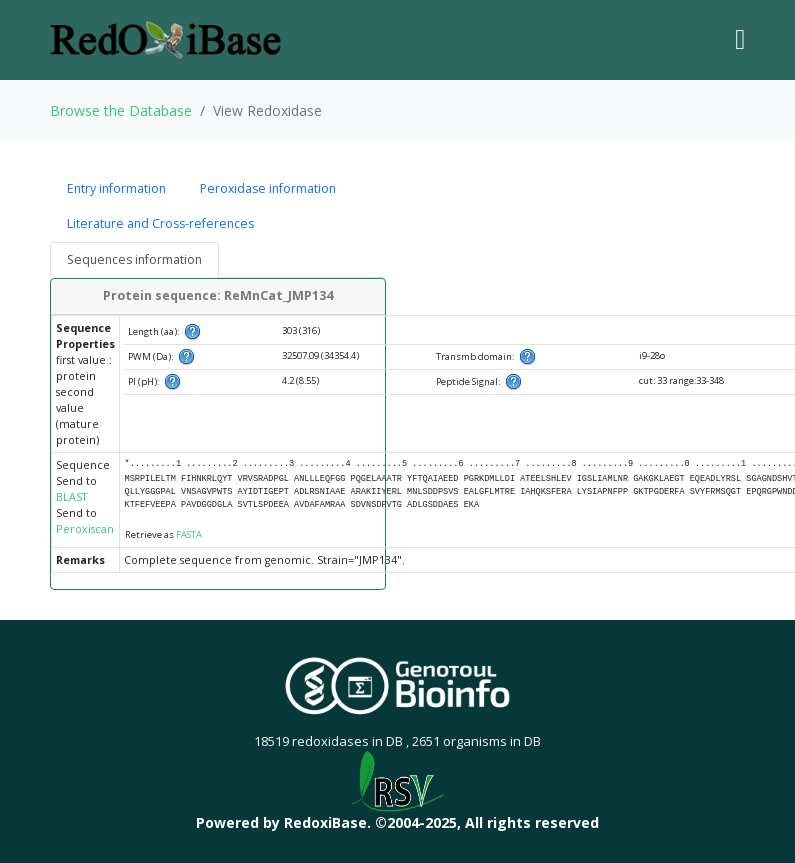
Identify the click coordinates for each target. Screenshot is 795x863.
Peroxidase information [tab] (268, 188)
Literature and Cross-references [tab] (160, 223)
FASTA (189, 534)
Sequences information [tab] (134, 259)
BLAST (71, 497)
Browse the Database (121, 110)
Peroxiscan (85, 529)
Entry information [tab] (116, 188)
